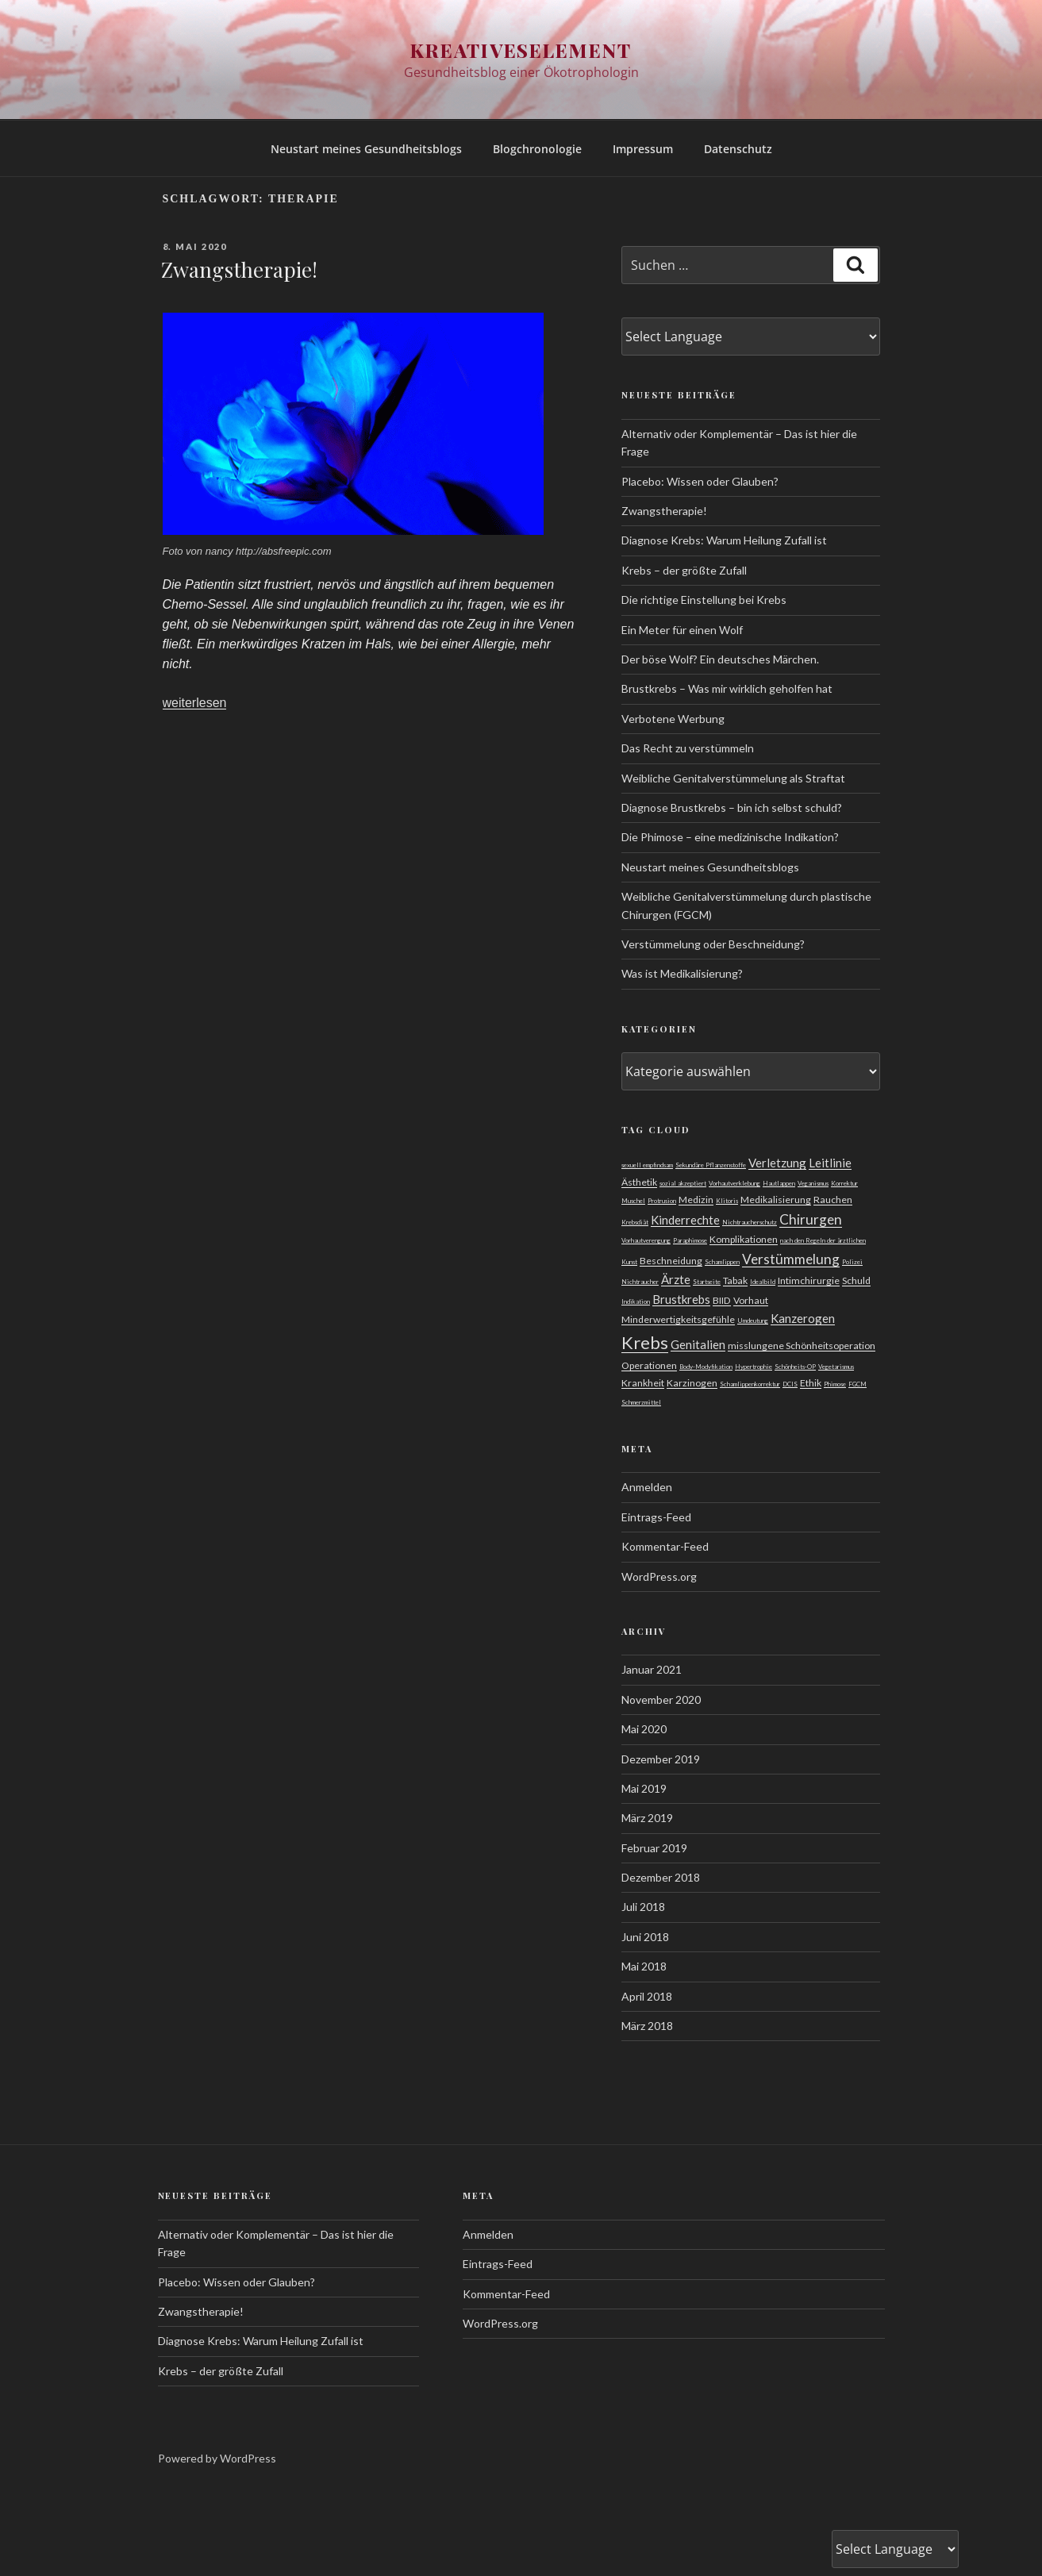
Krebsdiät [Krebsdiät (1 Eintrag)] (634, 1222)
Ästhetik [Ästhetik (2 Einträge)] (639, 1182)
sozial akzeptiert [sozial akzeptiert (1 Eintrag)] (682, 1183)
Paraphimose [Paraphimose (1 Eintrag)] (690, 1240)
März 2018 (647, 2025)
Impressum (643, 148)
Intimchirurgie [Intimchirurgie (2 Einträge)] (809, 1280)
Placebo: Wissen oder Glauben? (700, 481)
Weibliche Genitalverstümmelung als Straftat (733, 778)
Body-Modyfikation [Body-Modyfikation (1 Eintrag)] (705, 1367)
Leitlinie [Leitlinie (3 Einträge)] (830, 1162)
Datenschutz (738, 148)
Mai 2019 (644, 1788)
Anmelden (646, 1487)
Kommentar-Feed (665, 1546)
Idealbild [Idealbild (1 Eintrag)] (762, 1282)
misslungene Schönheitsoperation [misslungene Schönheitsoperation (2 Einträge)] (801, 1345)
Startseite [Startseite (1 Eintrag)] (707, 1282)
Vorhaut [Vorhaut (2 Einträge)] (750, 1300)
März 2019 (647, 1817)
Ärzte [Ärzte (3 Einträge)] (675, 1279)
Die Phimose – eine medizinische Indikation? (730, 837)
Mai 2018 (644, 1966)
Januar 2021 (651, 1669)
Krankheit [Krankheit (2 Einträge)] (642, 1383)
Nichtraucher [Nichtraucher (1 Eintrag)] (640, 1282)
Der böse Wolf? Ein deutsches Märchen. (720, 659)
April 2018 (646, 1996)
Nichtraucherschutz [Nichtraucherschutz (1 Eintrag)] (749, 1222)
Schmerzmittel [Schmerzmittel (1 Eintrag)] (641, 1402)
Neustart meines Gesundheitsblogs (366, 148)
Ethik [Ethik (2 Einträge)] (810, 1383)
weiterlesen (195, 702)
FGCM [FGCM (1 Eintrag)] (857, 1384)
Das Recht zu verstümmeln (687, 748)
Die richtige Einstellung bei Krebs (703, 599)
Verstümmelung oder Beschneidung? (713, 944)
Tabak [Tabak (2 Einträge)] (735, 1280)
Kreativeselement (521, 50)
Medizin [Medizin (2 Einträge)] (696, 1199)
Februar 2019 (654, 1848)
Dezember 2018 (660, 1877)
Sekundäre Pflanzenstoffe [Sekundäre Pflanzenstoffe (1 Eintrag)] (710, 1165)
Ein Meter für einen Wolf (682, 629)
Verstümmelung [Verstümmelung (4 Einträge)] (791, 1259)
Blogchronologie (537, 148)
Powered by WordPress (217, 2458)
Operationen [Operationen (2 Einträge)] (649, 1365)
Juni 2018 (645, 1937)
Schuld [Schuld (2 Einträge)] (856, 1280)
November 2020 (661, 1699)
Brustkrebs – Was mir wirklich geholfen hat (726, 688)
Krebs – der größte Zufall (684, 570)
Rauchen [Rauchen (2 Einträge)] (832, 1199)
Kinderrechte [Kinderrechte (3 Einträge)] (685, 1220)
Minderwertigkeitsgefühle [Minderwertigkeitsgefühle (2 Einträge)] (678, 1319)
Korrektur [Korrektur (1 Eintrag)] (844, 1183)
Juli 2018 (643, 1906)
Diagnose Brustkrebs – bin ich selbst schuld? (731, 807)
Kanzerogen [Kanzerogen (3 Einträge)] (803, 1318)
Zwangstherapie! (239, 269)
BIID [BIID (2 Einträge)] (722, 1300)
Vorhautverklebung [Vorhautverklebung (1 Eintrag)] (734, 1183)
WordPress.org (659, 1576)
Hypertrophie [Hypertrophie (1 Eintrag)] (753, 1367)
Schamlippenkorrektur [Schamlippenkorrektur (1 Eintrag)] (750, 1384)
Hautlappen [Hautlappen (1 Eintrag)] (779, 1183)
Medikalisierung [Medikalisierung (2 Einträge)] (775, 1199)
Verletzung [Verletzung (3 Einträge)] (777, 1162)
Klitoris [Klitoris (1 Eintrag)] (727, 1201)
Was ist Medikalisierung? (682, 973)
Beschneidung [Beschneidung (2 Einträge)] (671, 1261)
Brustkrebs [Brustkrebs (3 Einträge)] (681, 1299)
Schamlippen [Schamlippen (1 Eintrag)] (722, 1262)
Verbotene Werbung (673, 718)
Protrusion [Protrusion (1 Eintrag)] (662, 1201)
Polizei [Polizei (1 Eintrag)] (852, 1262)
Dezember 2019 (660, 1759)
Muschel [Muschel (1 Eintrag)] (633, 1201)
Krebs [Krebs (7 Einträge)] (644, 1342)
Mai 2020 (644, 1729)
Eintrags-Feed (656, 1517)
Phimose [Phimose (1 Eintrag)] (835, 1384)
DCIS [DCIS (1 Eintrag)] (790, 1384)
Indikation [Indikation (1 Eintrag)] (635, 1301)
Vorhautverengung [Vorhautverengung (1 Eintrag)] (646, 1240)
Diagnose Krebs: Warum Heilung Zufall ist (724, 540)
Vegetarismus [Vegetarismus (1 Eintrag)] (836, 1367)
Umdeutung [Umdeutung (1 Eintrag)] (752, 1321)
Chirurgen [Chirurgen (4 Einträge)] (810, 1219)
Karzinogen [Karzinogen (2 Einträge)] (692, 1383)
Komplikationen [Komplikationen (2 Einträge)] (743, 1239)
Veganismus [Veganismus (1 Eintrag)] (813, 1183)
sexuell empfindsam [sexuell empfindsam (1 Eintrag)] (647, 1165)
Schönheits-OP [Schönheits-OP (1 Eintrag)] (795, 1367)
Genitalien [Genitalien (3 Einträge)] (698, 1344)
